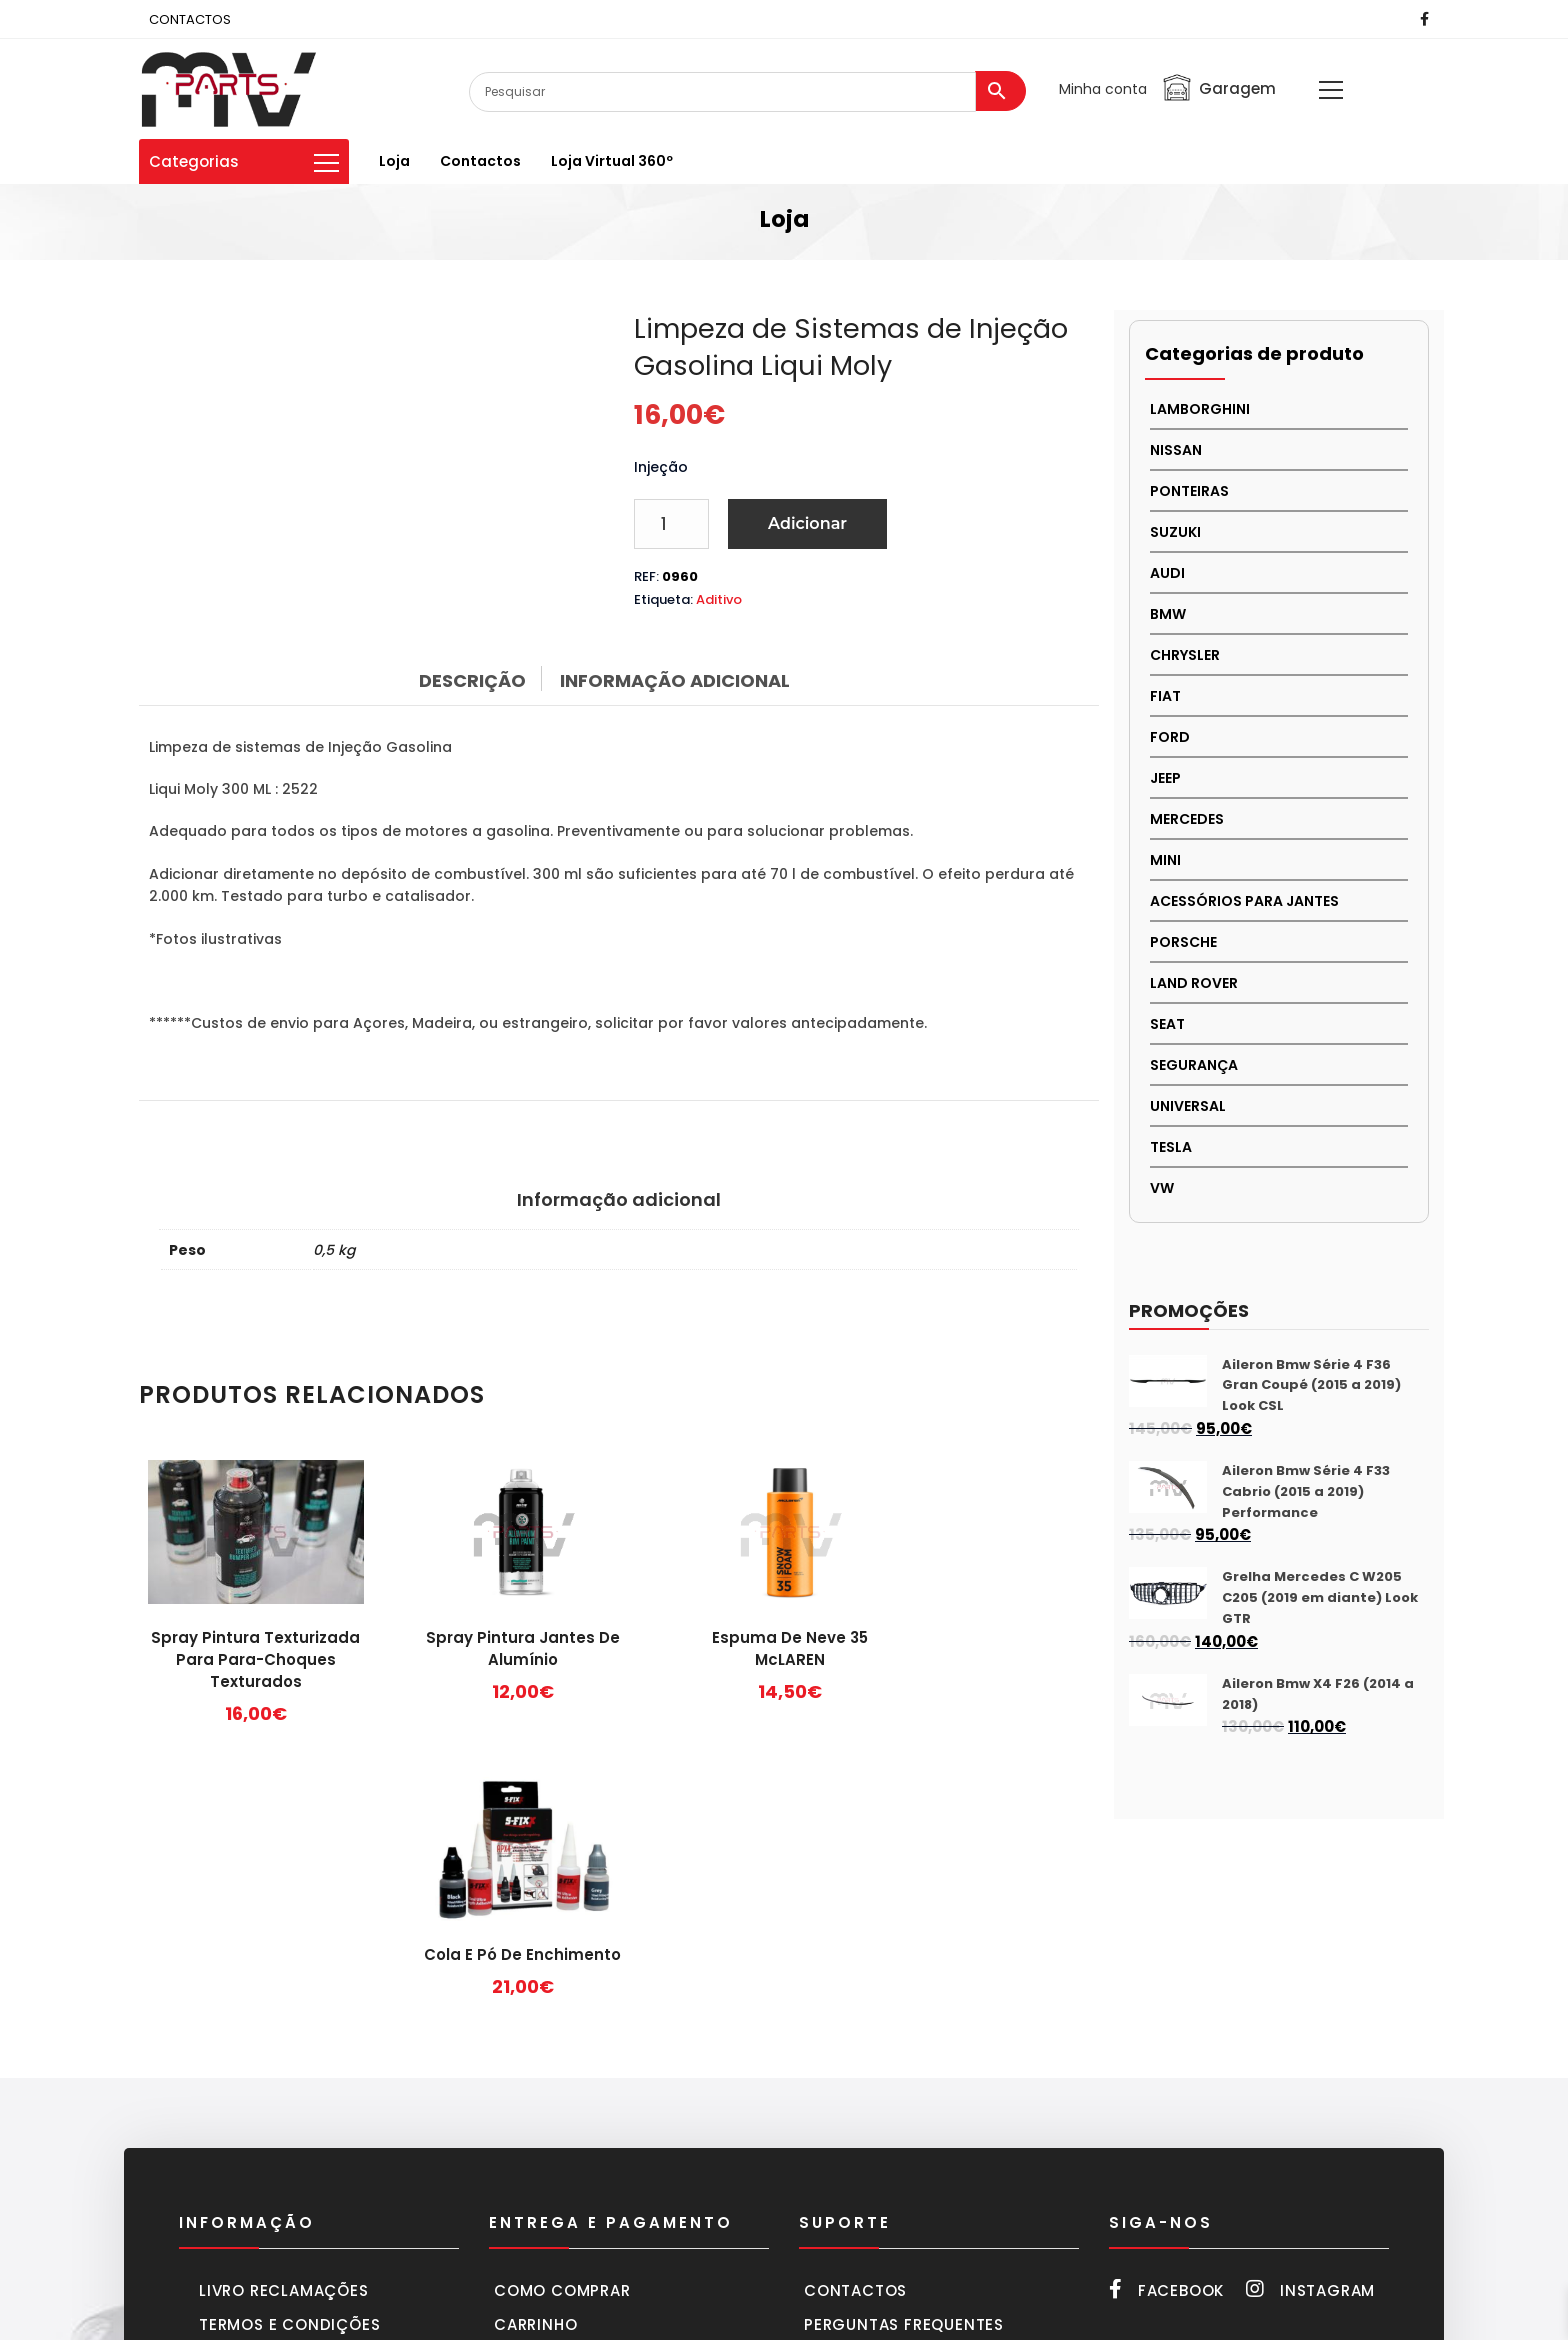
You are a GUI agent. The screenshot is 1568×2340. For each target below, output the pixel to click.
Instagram (1310, 2031)
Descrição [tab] (472, 680)
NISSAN (1176, 450)
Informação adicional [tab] (675, 680)
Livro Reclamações (284, 2031)
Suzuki (1175, 532)
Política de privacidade (304, 2099)
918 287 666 (1298, 2101)
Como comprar (562, 2031)
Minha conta (1103, 89)
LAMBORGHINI (1200, 409)
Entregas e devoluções (598, 2133)
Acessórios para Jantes (1244, 901)
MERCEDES (1187, 819)
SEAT (1167, 1024)
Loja (394, 161)
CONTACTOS (190, 19)
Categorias (244, 161)
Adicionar (807, 523)
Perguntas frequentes (904, 2065)
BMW (1168, 614)
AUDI (1167, 573)
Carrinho (535, 2065)
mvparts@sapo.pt (1241, 2211)
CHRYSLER (1185, 655)
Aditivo (719, 599)
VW (1162, 1188)
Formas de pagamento (593, 2099)
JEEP (1165, 778)
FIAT (1165, 696)
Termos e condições (289, 2065)
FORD (1170, 737)
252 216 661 (1187, 2101)
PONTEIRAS (1189, 491)
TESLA (1171, 1147)
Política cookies (274, 2133)
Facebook (1166, 2031)
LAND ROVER (1194, 983)
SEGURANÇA (1194, 1065)
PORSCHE (1183, 942)
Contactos (480, 161)
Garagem (1218, 88)
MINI (1165, 860)
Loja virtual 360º (612, 161)
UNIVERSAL (1188, 1106)
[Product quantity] (671, 524)
